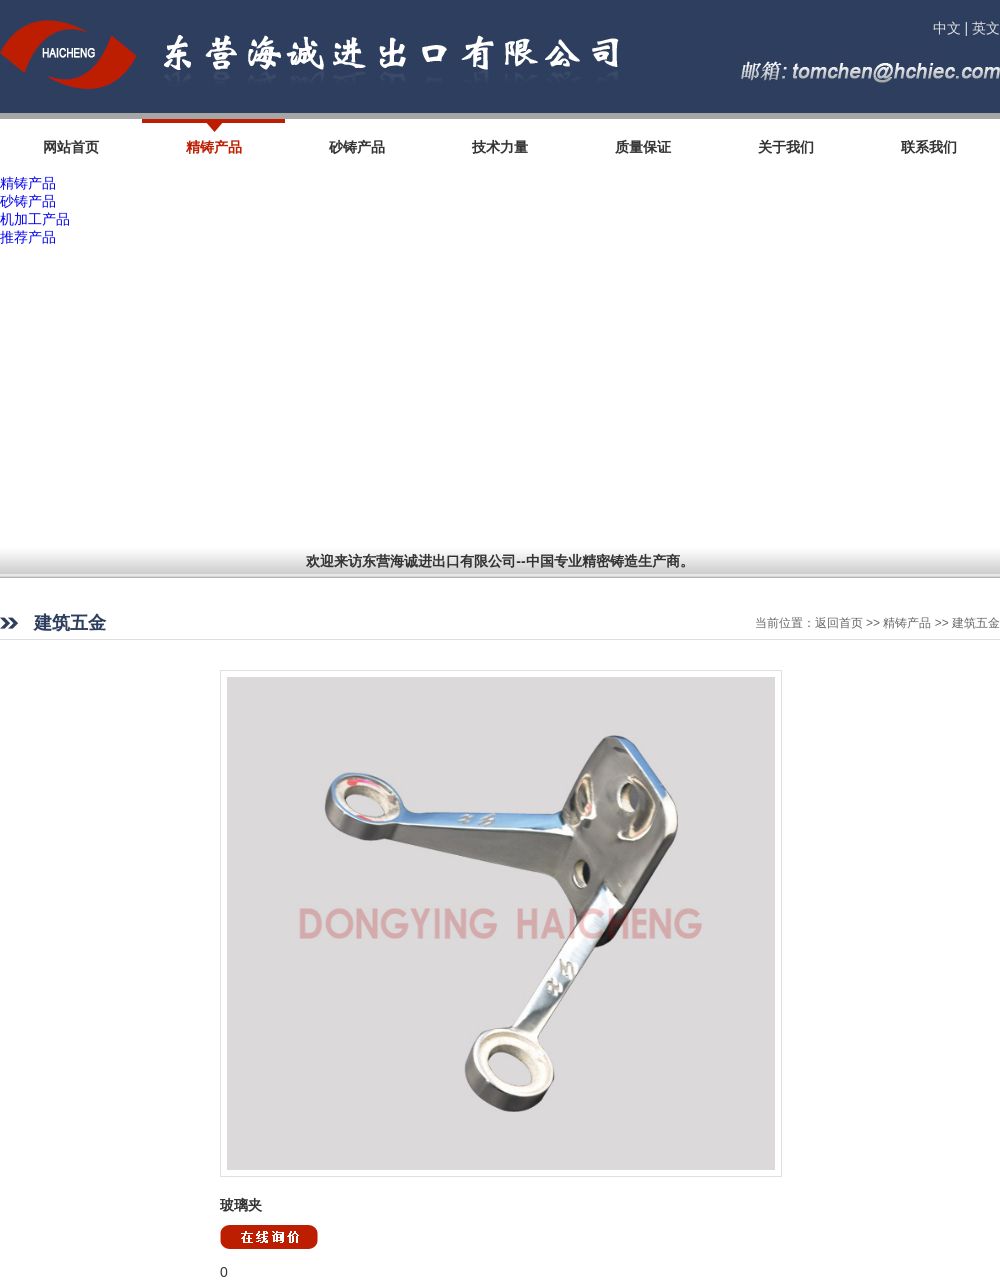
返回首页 (839, 623)
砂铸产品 (28, 201)
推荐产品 (28, 237)
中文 (947, 28)
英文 (986, 28)
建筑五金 (976, 623)
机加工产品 (35, 219)
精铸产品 (28, 183)
